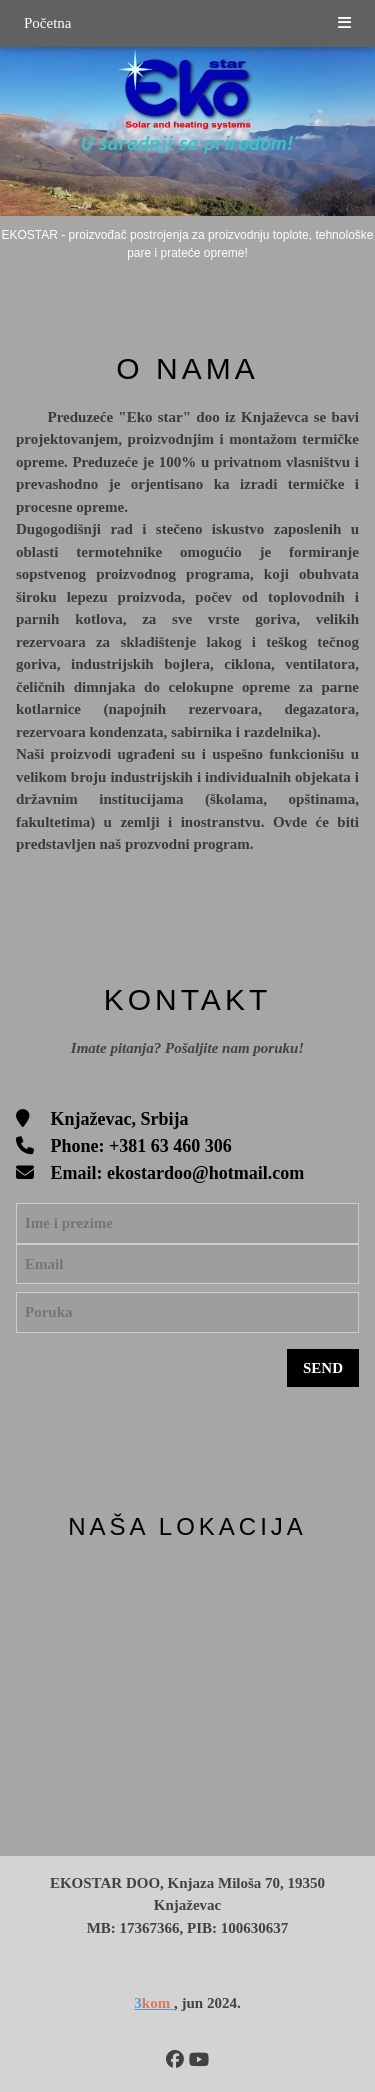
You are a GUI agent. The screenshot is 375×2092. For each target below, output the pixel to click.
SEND (323, 1368)
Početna (47, 23)
